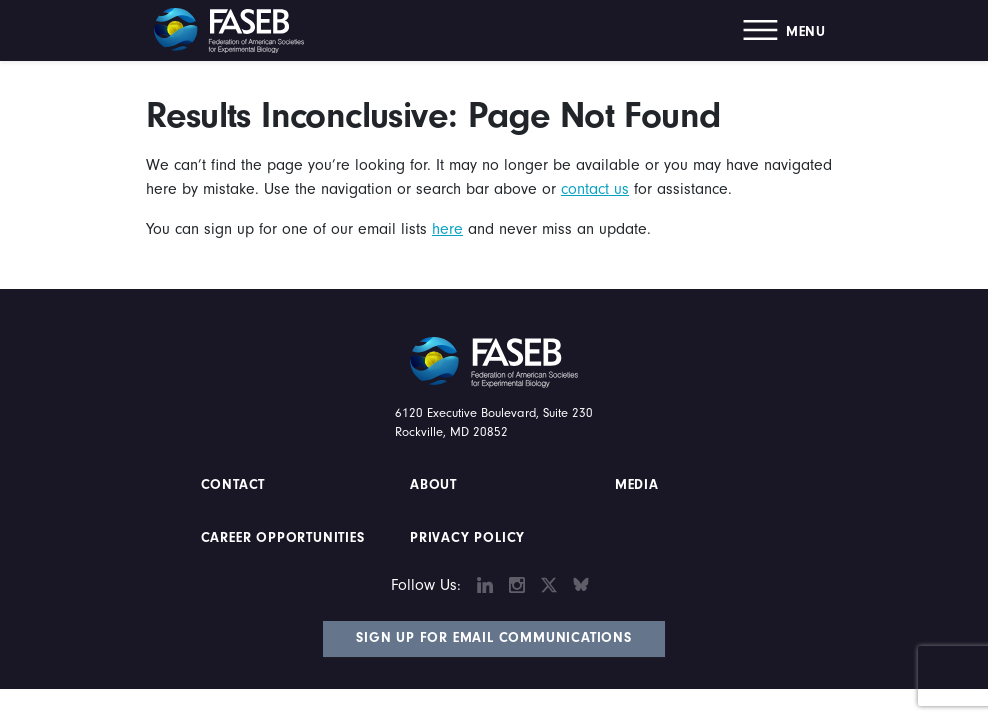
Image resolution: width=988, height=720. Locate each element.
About (433, 485)
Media (637, 485)
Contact (235, 485)
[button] (784, 30)
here (447, 229)
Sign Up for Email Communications (494, 638)
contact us (595, 189)
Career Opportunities (280, 538)
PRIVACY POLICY (467, 538)
